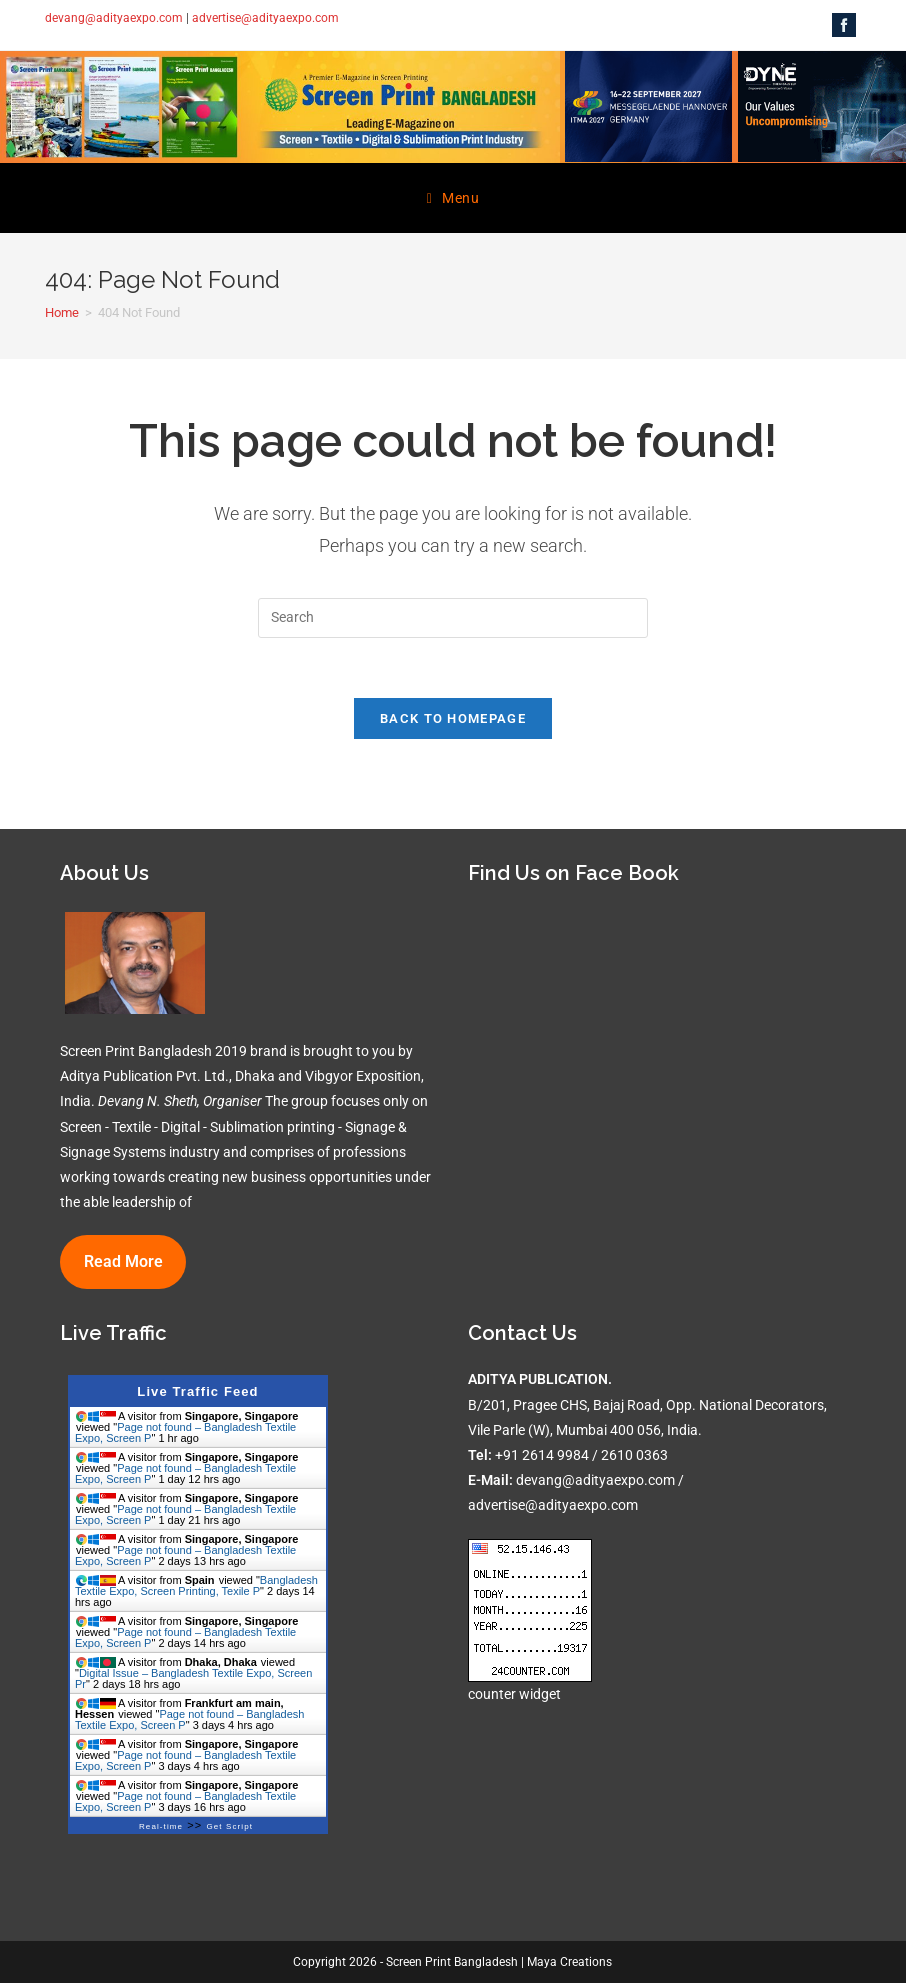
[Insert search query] (453, 618)
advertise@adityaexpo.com (265, 18)
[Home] (62, 312)
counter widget (514, 1694)
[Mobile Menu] (453, 198)
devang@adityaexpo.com (114, 18)
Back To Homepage (453, 718)
